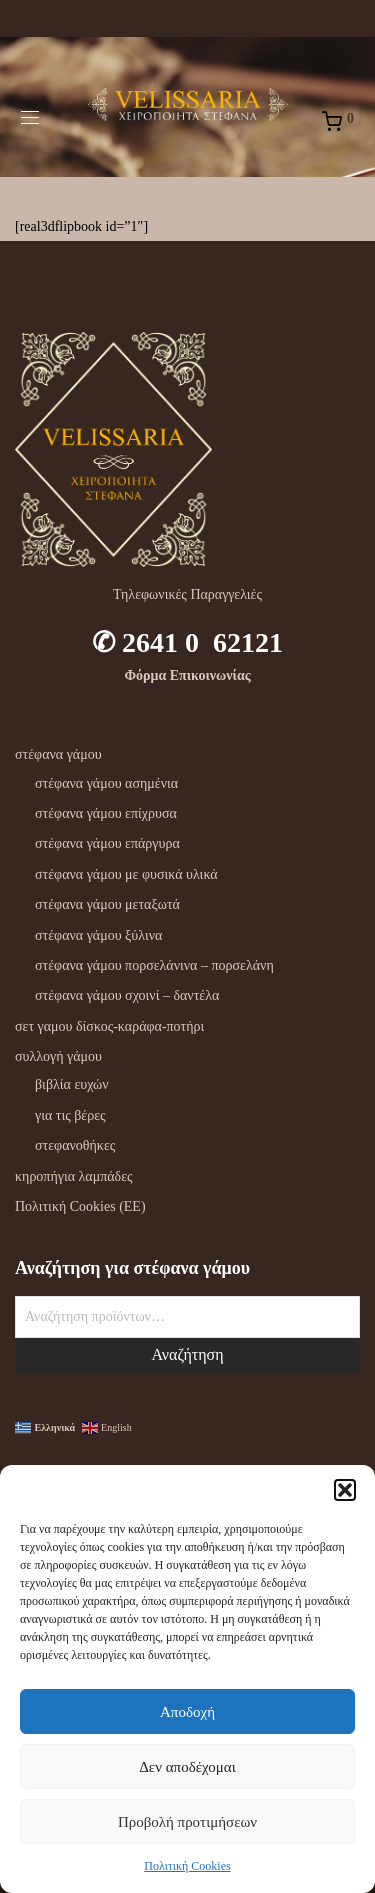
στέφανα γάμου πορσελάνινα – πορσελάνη (154, 965)
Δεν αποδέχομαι (187, 1767)
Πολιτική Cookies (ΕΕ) (80, 1206)
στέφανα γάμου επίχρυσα (106, 813)
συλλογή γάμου (58, 1056)
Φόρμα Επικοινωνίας (187, 675)
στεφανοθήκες (75, 1145)
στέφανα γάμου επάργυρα (107, 843)
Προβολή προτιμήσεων (187, 1822)
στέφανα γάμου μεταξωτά (107, 904)
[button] (345, 1490)
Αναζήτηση (187, 1354)
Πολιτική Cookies (187, 1866)
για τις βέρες (70, 1115)
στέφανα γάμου (58, 754)
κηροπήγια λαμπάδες (74, 1176)
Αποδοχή (187, 1712)
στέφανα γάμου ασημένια (106, 783)
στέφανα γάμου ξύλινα (98, 935)
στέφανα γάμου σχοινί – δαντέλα (127, 995)
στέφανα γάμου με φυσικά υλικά (126, 874)
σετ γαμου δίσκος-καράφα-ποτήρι (109, 1026)
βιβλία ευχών (72, 1084)
